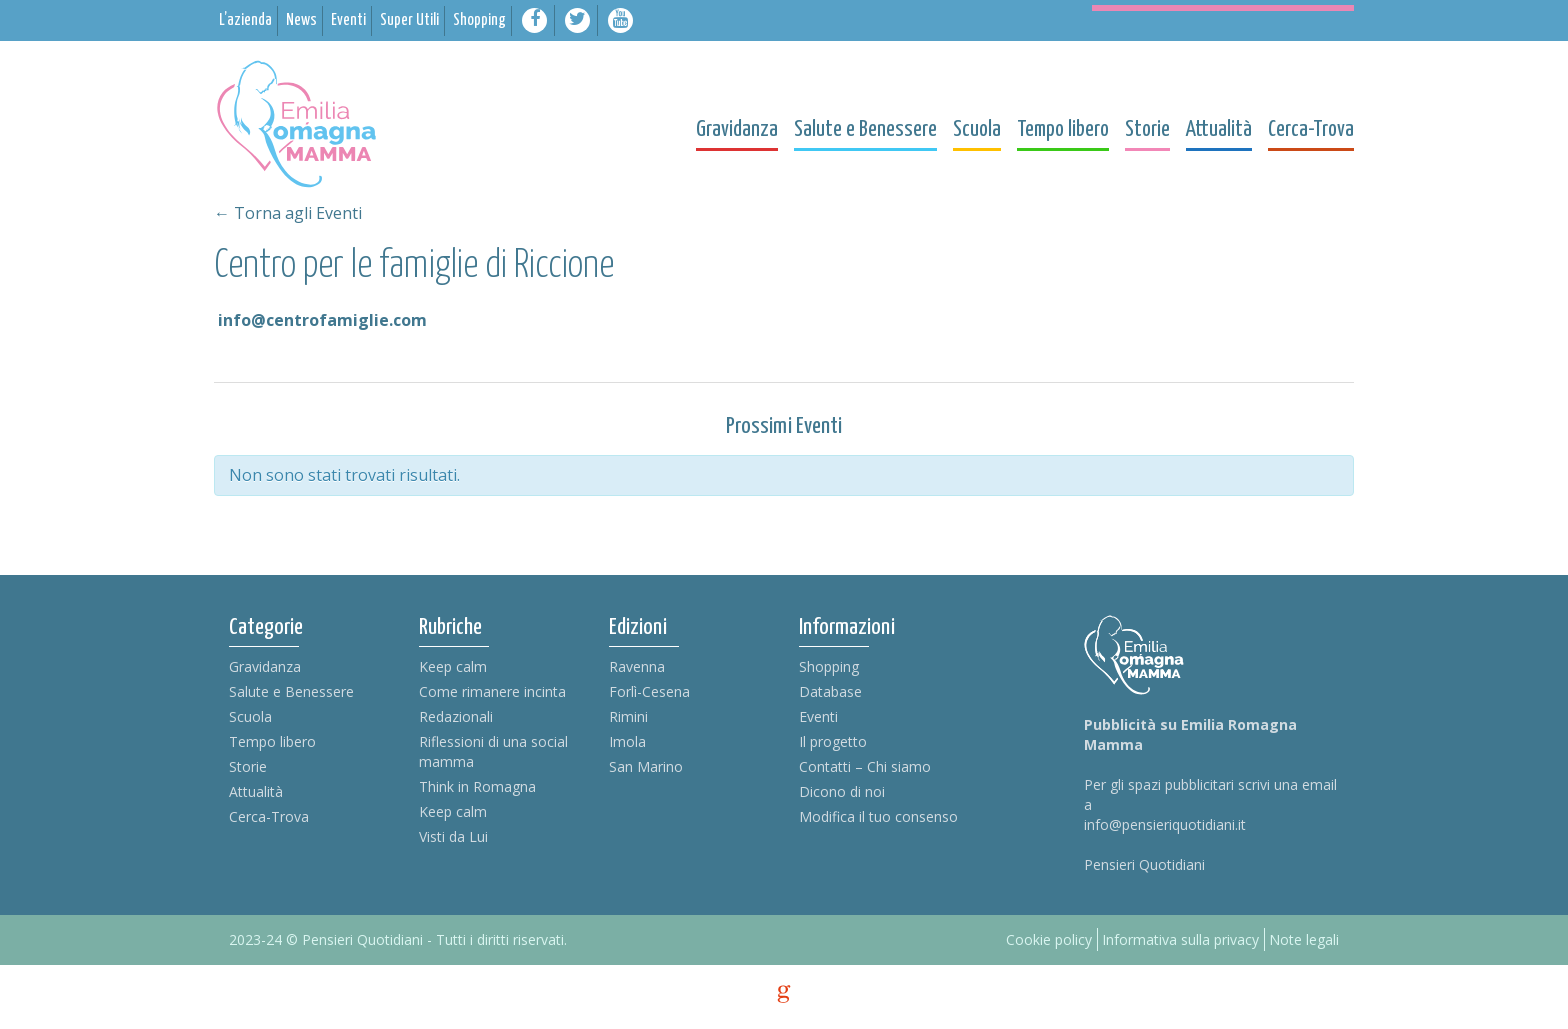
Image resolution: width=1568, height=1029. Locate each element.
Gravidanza (265, 666)
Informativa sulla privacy (1180, 939)
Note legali (1304, 939)
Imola (627, 741)
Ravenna (637, 666)
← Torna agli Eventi (288, 213)
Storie (248, 766)
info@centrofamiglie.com (322, 320)
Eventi (818, 716)
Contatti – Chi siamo (865, 766)
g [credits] (784, 994)
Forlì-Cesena (649, 691)
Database (830, 691)
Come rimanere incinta (492, 691)
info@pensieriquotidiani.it (1165, 824)
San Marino (646, 766)
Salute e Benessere (291, 691)
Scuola (250, 716)
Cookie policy (1049, 939)
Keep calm (453, 666)
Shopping (829, 666)
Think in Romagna (477, 786)
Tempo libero (272, 741)
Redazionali (456, 716)
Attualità (256, 791)
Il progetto (833, 741)
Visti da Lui (453, 836)
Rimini (628, 716)
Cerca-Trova (269, 816)
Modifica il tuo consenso (878, 816)
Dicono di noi (842, 791)
